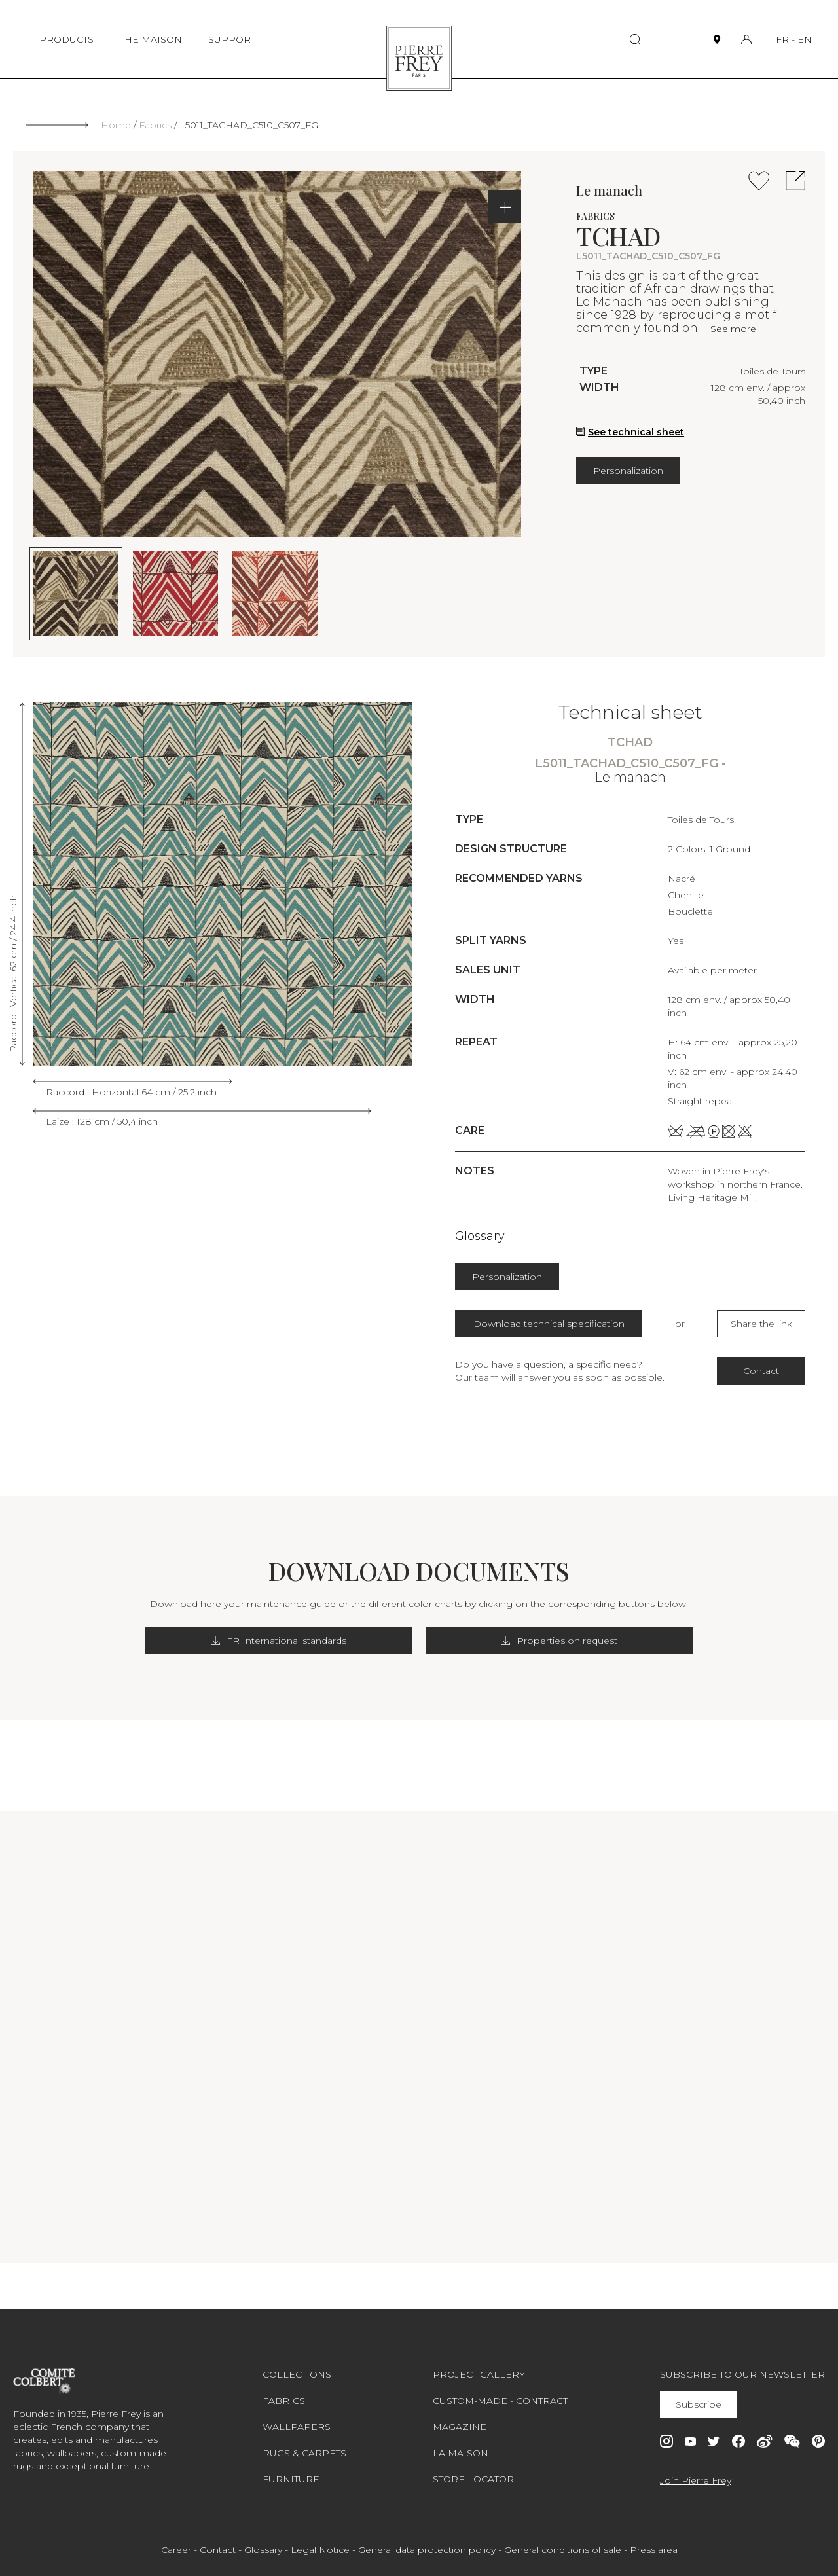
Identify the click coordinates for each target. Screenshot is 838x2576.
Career (176, 2550)
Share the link (761, 1324)
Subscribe (700, 2404)
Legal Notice (320, 2550)
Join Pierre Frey (695, 2480)
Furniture (291, 2479)
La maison (460, 2453)
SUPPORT (231, 39)
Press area (654, 2550)
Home (116, 125)
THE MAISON (151, 39)
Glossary (480, 1236)
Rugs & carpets (304, 2453)
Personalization (628, 471)
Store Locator (473, 2479)
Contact (761, 1371)
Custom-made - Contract (500, 2400)
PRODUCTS (66, 39)
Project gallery (479, 2374)
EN (804, 39)
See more (733, 329)
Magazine (459, 2427)
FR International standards (316, 1640)
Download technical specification (549, 1324)
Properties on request (522, 1640)
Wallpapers (297, 2427)
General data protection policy (427, 2550)
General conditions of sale (562, 2550)
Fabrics (155, 125)
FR (782, 39)
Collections (297, 2374)
